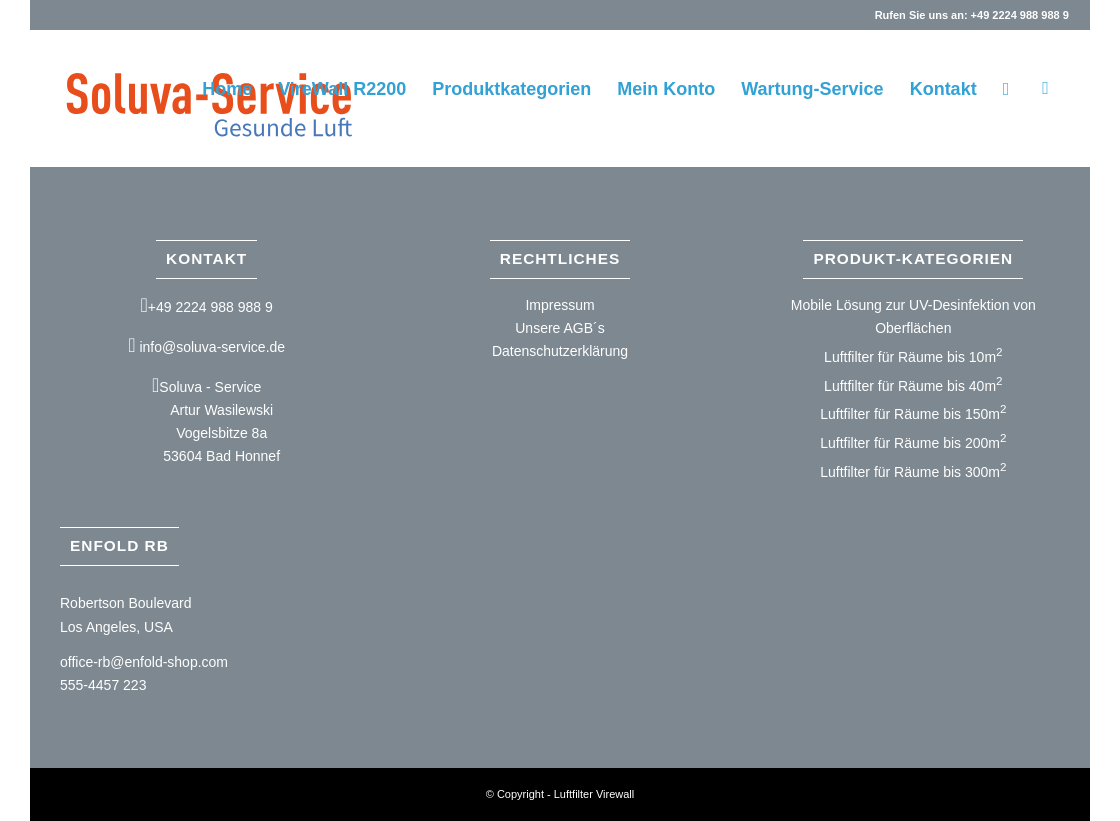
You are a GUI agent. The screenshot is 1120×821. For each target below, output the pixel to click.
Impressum (559, 305)
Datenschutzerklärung (560, 351)
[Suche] (1006, 89)
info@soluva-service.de (212, 347)
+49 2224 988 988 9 (210, 307)
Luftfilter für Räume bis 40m (913, 386)
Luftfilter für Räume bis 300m (913, 472)
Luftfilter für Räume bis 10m (913, 357)
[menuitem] (227, 89)
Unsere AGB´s (559, 328)
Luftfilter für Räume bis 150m (913, 414)
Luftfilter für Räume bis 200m (913, 443)
